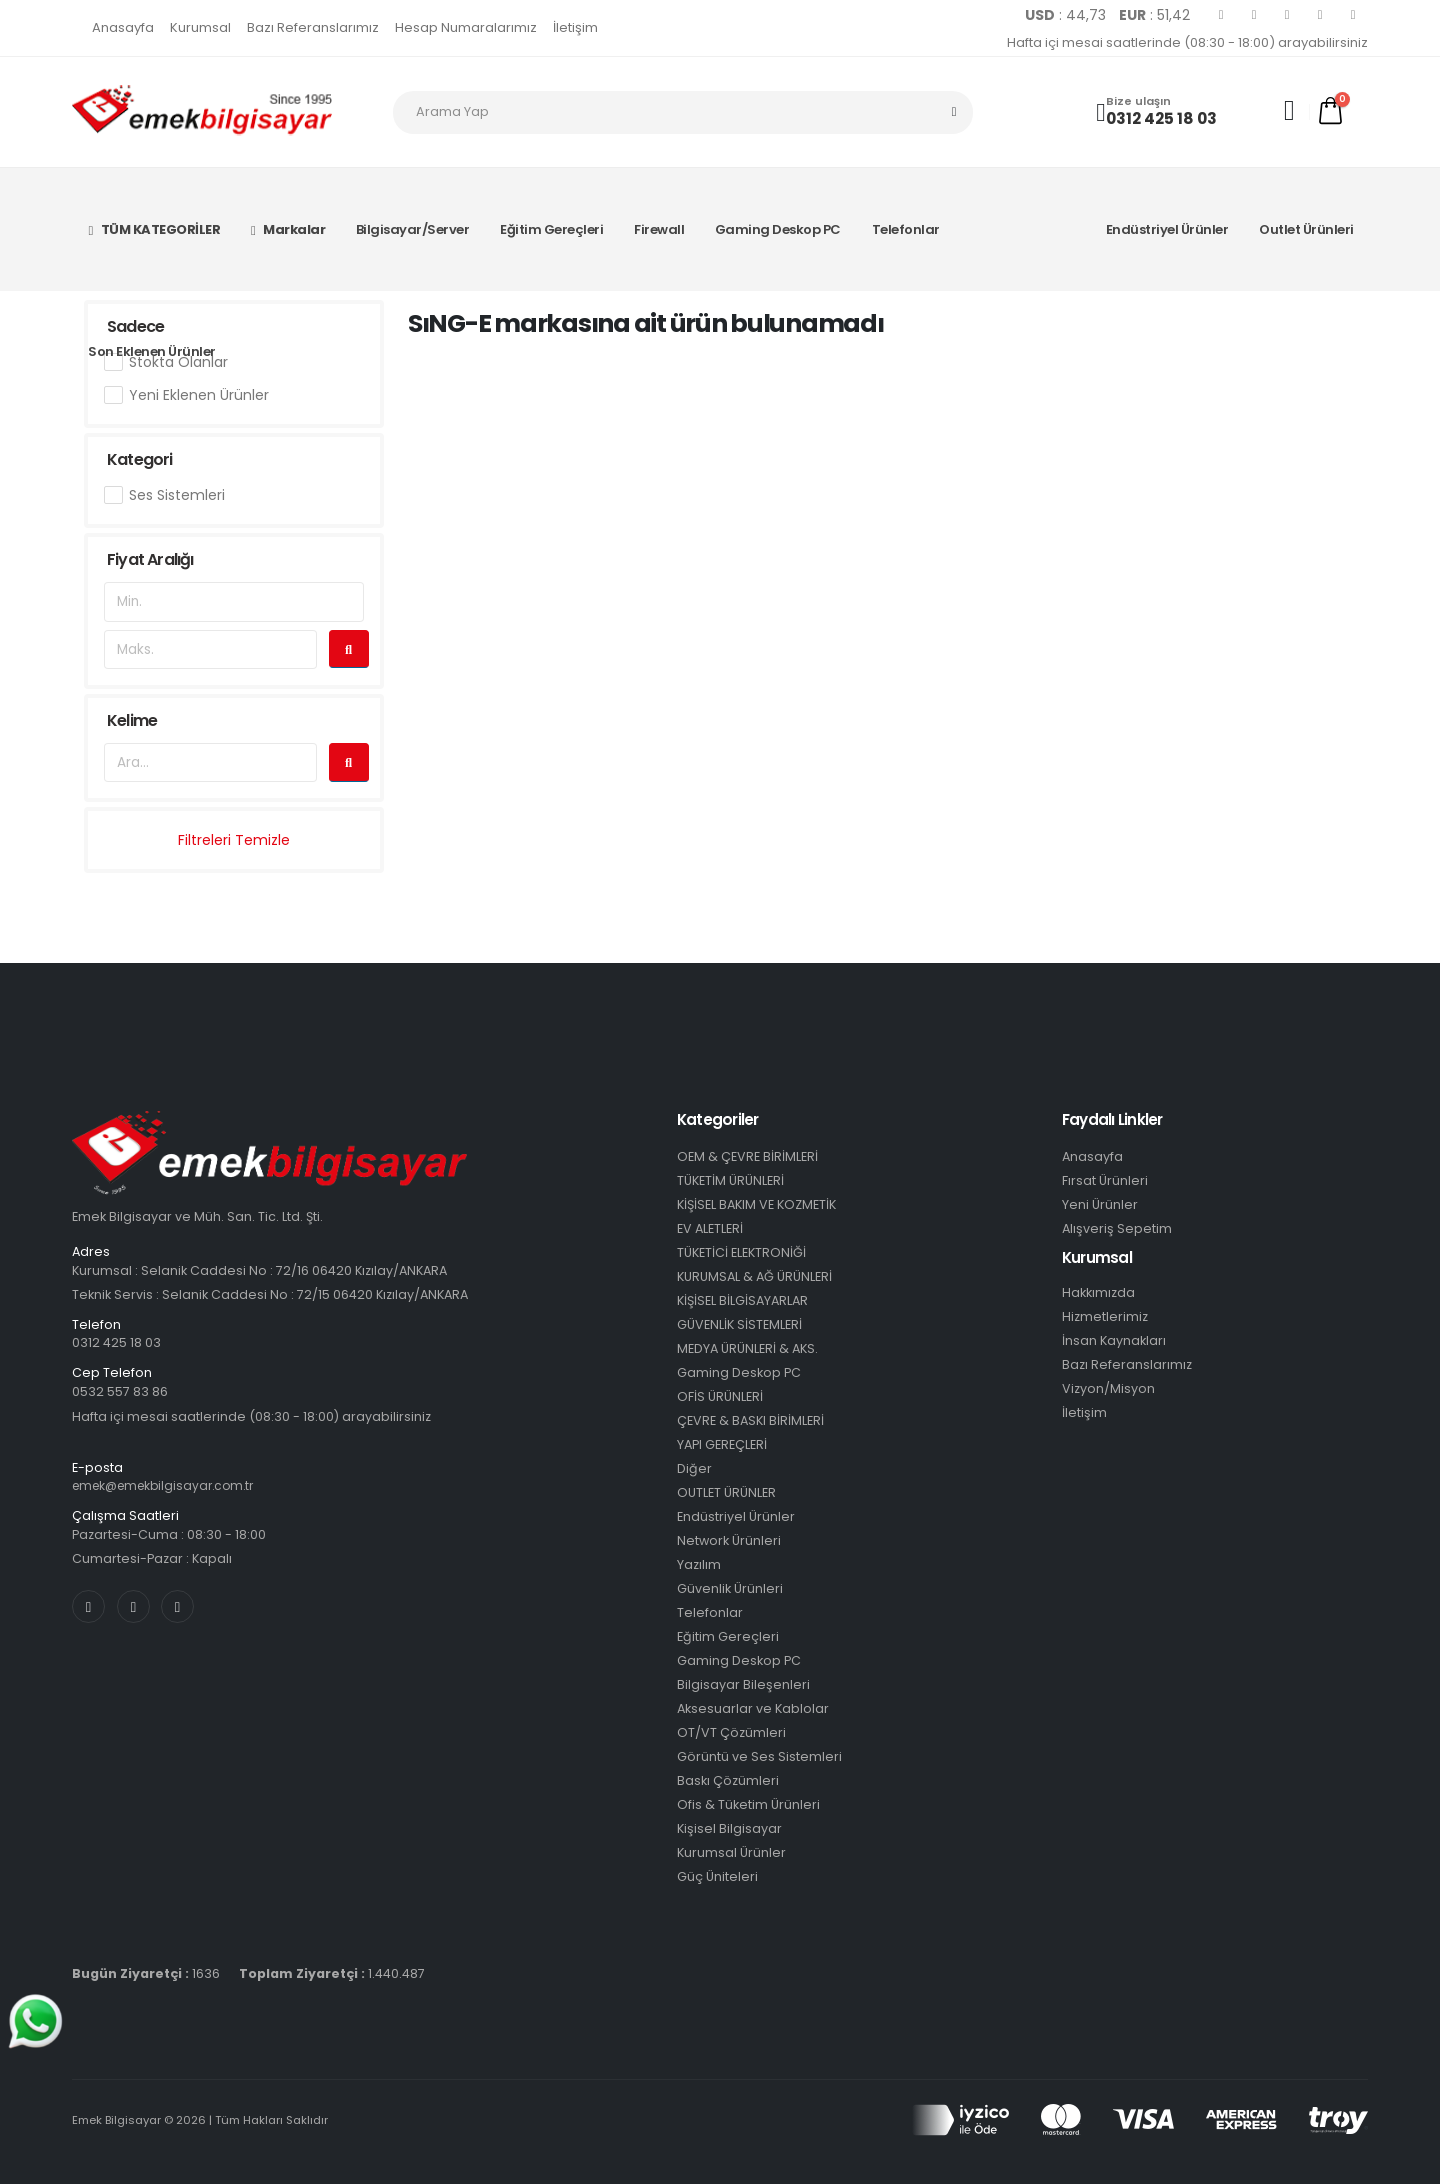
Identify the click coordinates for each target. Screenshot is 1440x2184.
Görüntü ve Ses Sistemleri (759, 1756)
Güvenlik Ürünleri (730, 1588)
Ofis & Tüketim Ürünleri (748, 1804)
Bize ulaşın (1138, 101)
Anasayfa (123, 27)
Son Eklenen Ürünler (152, 351)
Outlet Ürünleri (1306, 229)
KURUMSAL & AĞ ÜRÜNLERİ (754, 1276)
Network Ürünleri (729, 1540)
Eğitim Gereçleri (551, 229)
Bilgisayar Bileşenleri (743, 1684)
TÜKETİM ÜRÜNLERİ (730, 1180)
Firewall (659, 229)
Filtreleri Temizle (234, 840)
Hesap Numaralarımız (466, 27)
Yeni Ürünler (1100, 1204)
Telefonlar (906, 229)
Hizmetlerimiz (1105, 1316)
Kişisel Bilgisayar (729, 1828)
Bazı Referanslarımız (313, 27)
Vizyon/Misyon (1108, 1388)
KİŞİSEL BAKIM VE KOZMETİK (756, 1204)
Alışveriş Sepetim (1117, 1228)
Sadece (135, 326)
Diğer (694, 1468)
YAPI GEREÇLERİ (722, 1444)
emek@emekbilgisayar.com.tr (170, 1485)
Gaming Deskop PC (778, 229)
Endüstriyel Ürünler (1167, 229)
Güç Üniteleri (717, 1876)
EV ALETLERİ (710, 1228)
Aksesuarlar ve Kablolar (753, 1708)
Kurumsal (200, 27)
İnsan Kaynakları (1114, 1340)
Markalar (288, 229)
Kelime (132, 720)
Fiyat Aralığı (150, 559)
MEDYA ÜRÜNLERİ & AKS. (747, 1348)
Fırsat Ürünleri (1105, 1180)
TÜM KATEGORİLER (154, 229)
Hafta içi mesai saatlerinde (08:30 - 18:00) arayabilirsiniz (1187, 42)
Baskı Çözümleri (728, 1780)
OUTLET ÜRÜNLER (726, 1492)
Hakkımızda (1098, 1292)
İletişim (575, 27)
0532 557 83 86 (120, 1391)
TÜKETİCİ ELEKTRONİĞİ (741, 1252)
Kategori (140, 459)
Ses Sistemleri (177, 495)
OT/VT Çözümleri (731, 1732)
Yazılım (699, 1564)
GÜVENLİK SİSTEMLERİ (739, 1324)
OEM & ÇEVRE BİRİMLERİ (747, 1156)
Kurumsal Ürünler (731, 1852)
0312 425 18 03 (1161, 118)
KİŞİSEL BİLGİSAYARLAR (742, 1300)
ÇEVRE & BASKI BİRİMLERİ (750, 1420)
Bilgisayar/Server (413, 229)
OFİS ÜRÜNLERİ (720, 1396)
